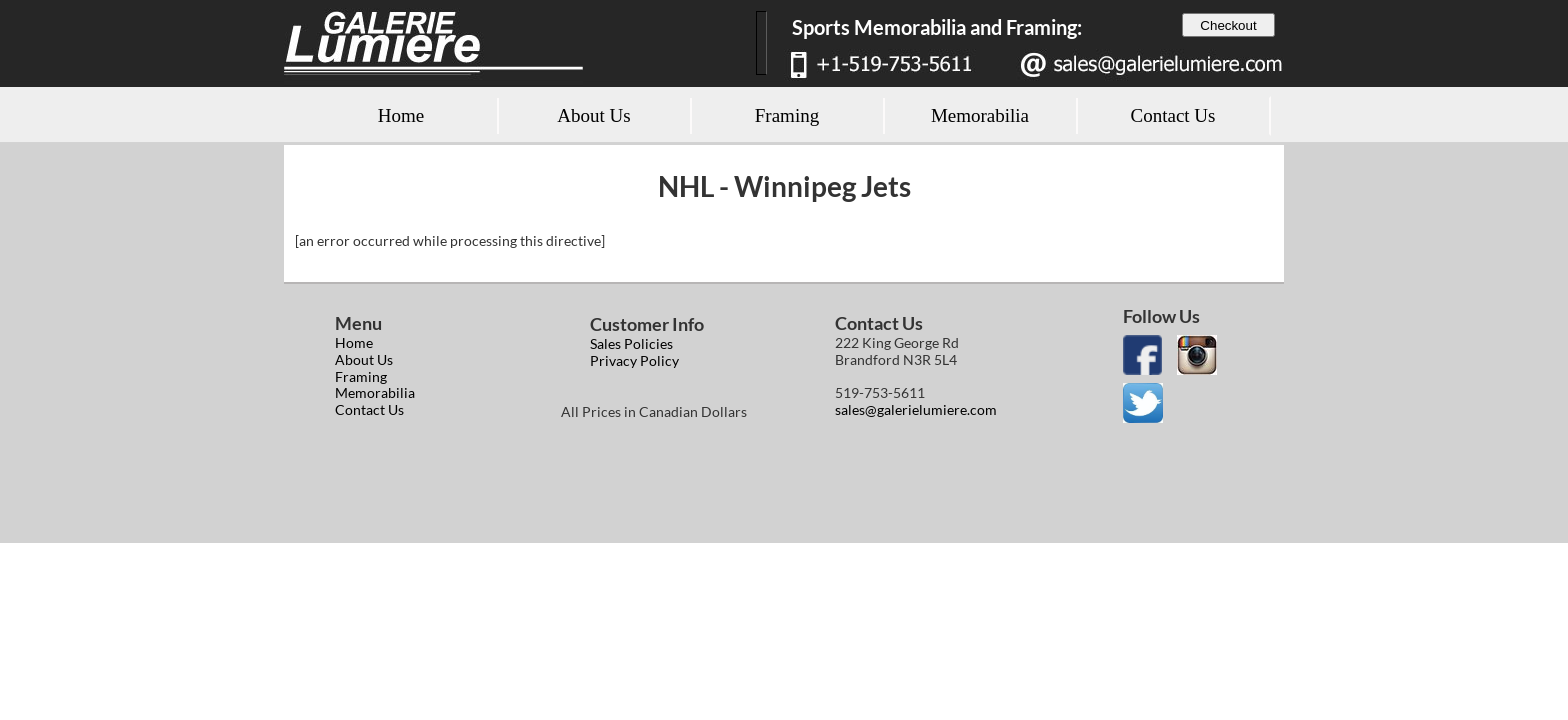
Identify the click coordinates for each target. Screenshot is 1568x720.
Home (354, 342)
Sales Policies (631, 343)
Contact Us (369, 409)
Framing (361, 376)
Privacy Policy (634, 360)
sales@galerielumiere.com (916, 409)
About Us (364, 359)
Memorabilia (375, 392)
